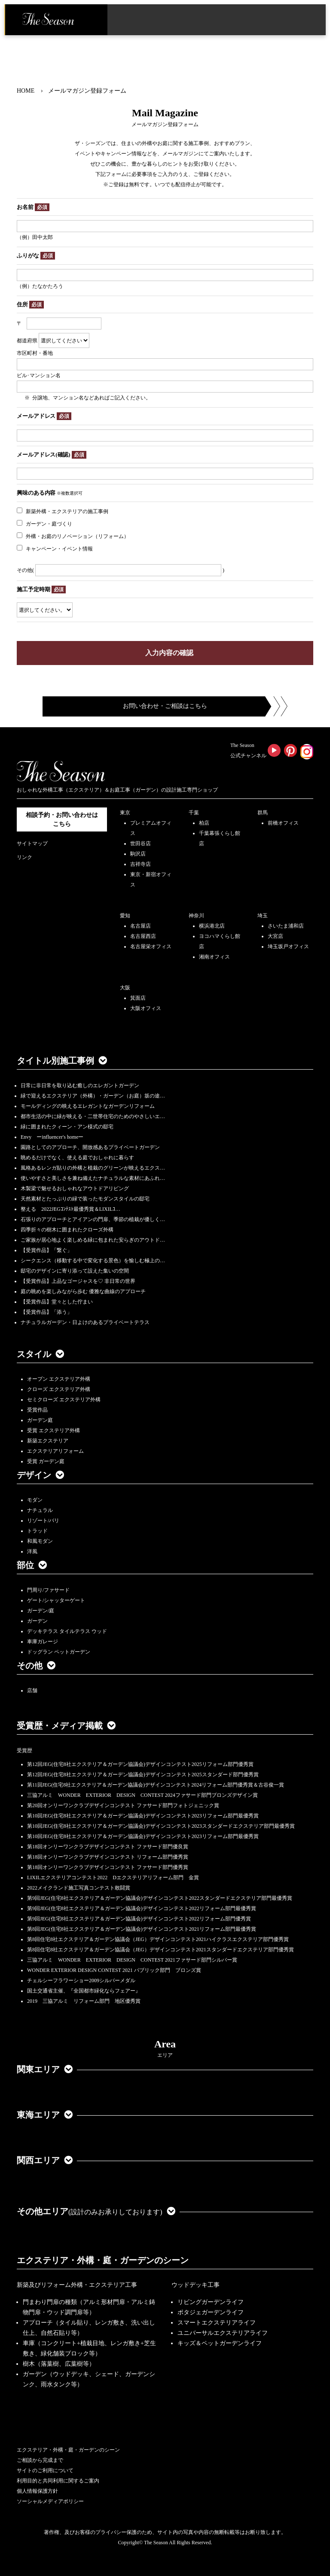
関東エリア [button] (45, 2069)
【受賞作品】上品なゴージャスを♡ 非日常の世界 (81, 1281)
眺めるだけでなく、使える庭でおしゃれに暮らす (77, 1158)
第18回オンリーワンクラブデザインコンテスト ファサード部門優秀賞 (107, 1867)
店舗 (32, 1690)
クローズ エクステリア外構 (58, 1389)
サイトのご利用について (45, 2470)
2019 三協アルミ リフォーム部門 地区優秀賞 (84, 2001)
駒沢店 (138, 854)
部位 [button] (32, 1565)
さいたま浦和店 (286, 926)
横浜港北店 (212, 926)
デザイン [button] (40, 1475)
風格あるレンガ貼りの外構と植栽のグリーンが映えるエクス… (93, 1168)
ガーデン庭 (40, 1420)
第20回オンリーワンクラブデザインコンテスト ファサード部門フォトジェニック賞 (123, 1805)
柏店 (204, 823)
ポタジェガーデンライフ (210, 2312)
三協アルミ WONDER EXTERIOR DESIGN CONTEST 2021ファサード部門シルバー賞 (132, 1960)
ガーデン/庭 (40, 1611)
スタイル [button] (40, 1354)
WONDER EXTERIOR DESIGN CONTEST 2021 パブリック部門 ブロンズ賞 (114, 1970)
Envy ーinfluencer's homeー (52, 1137)
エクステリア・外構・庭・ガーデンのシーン (103, 2260)
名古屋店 (140, 926)
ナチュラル (40, 1510)
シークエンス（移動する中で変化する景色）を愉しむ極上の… (93, 1261)
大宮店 (275, 936)
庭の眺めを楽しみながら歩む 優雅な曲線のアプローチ (83, 1291)
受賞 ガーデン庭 (45, 1461)
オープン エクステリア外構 (58, 1379)
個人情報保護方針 (37, 2491)
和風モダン (40, 1541)
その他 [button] (36, 1665)
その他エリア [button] (96, 2211)
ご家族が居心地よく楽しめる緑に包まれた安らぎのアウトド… (93, 1240)
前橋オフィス (283, 823)
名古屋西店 (143, 936)
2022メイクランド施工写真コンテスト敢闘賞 (78, 1888)
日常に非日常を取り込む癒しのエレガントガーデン (80, 1085)
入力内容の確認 (169, 652)
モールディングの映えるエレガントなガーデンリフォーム (88, 1106)
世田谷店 (140, 844)
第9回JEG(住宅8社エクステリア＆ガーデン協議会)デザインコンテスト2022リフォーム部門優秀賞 (139, 1919)
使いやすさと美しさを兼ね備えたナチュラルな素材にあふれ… (93, 1178)
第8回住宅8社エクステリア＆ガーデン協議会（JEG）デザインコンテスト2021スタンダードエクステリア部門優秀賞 (160, 1950)
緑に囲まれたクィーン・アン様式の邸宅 (67, 1127)
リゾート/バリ (43, 1521)
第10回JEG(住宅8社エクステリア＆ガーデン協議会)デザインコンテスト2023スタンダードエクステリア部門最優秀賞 (161, 1826)
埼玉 (262, 916)
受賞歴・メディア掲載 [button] (66, 1725)
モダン (35, 1500)
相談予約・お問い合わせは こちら (62, 819)
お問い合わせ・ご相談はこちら (165, 706)
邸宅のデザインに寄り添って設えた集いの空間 (75, 1271)
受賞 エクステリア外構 (53, 1430)
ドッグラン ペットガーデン (58, 1652)
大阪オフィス (145, 1008)
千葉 (194, 813)
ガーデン (37, 1621)
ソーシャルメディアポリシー (50, 2501)
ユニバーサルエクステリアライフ (222, 2333)
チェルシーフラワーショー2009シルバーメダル (81, 1980)
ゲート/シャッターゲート (56, 1600)
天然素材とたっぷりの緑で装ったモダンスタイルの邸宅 (85, 1199)
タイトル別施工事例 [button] (62, 1060)
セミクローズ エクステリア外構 (64, 1400)
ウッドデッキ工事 (195, 2285)
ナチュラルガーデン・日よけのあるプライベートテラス (85, 1322)
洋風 (32, 1551)
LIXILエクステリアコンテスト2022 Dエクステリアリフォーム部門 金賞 (113, 1878)
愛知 (125, 916)
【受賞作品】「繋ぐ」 (46, 1250)
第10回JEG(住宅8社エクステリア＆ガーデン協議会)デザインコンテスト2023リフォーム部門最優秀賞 (143, 1816)
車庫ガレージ (42, 1642)
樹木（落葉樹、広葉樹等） (59, 2364)
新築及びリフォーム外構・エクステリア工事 (77, 2285)
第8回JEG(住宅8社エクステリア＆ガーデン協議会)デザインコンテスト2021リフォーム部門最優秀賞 (141, 1929)
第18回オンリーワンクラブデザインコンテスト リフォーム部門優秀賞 (107, 1857)
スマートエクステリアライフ (216, 2322)
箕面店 (138, 998)
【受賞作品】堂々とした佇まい (57, 1302)
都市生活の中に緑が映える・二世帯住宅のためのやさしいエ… (93, 1116)
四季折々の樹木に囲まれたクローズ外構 (67, 1230)
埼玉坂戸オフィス (288, 946)
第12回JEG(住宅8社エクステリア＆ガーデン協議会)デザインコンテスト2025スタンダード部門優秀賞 (143, 1775)
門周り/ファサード (48, 1590)
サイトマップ (32, 844)
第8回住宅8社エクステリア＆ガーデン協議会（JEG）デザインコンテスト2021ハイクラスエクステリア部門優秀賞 (158, 1939)
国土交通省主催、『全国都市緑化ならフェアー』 (84, 1991)
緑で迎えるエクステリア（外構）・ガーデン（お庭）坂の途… (93, 1096)
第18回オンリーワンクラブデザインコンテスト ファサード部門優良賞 (107, 1847)
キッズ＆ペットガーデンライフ (219, 2343)
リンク (24, 857)
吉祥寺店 (140, 864)
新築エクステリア (47, 1441)
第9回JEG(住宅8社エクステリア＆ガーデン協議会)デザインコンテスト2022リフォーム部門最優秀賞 (141, 1908)
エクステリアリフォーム (55, 1451)
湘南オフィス (214, 957)
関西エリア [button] (45, 2160)
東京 (125, 813)
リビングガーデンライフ (210, 2302)
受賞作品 (37, 1410)
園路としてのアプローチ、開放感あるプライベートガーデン (90, 1147)
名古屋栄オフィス (150, 946)
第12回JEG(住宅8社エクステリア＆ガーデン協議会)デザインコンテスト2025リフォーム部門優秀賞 (140, 1764)
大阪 (125, 988)
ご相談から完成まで (40, 2460)
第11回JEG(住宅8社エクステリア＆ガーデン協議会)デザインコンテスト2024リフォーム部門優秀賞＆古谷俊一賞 (155, 1785)
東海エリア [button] (45, 2114)
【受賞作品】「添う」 (46, 1312)
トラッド (37, 1531)
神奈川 (196, 916)
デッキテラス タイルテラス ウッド (67, 1631)
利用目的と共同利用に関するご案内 (58, 2481)
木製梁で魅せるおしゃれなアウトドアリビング (75, 1188)
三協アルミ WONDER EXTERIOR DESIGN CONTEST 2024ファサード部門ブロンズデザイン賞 (142, 1795)
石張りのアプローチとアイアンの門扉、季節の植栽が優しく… (93, 1219)
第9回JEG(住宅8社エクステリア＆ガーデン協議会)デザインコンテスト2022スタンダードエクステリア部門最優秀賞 (159, 1898)
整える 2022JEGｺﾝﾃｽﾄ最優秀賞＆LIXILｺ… (70, 1209)
